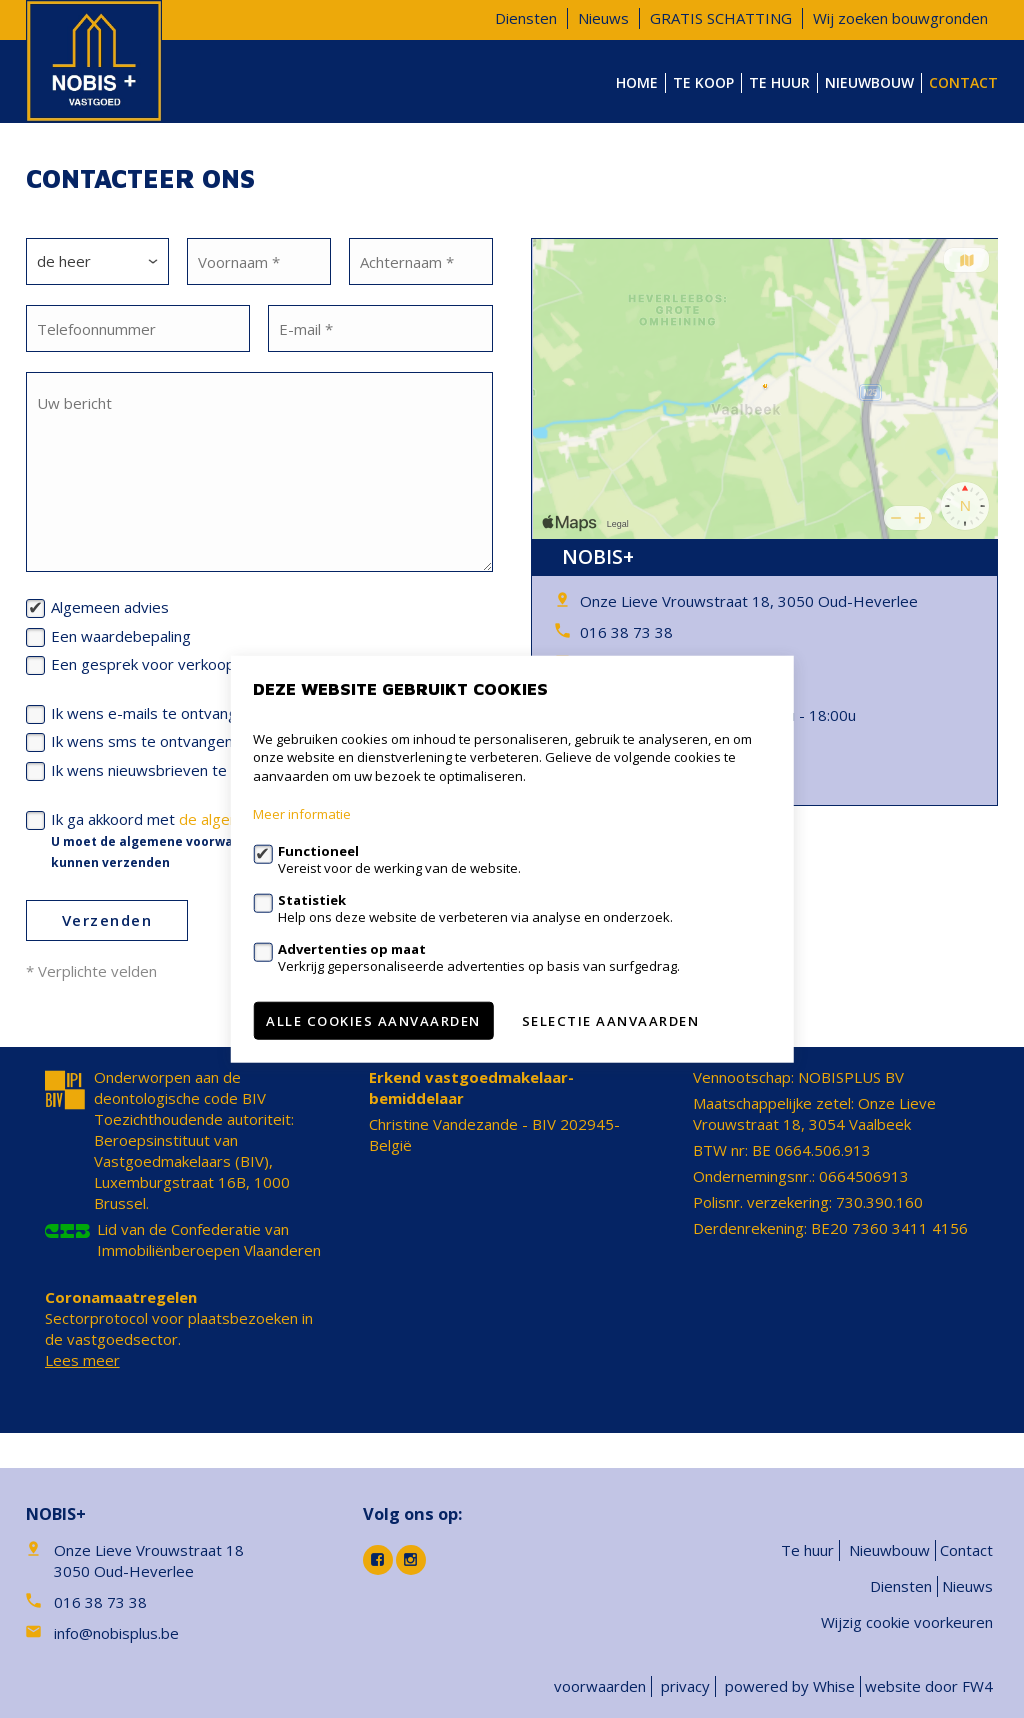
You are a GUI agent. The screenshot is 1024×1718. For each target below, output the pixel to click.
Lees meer (82, 1360)
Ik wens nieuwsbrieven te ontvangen (177, 770)
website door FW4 (929, 1686)
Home (637, 82)
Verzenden (107, 920)
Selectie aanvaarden (611, 1021)
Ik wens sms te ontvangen (142, 741)
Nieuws (603, 18)
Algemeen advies (110, 607)
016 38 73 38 (626, 632)
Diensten (526, 18)
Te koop (703, 82)
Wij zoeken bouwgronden (900, 18)
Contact (963, 82)
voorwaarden (600, 1686)
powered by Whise (790, 1686)
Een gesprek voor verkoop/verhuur (172, 664)
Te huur (779, 82)
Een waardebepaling (121, 636)
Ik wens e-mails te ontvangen (152, 713)
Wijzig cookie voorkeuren (907, 1622)
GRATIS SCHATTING (721, 18)
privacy (685, 1686)
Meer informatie (302, 814)
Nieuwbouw (869, 82)
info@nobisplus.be (116, 1633)
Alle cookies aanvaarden (373, 1021)
